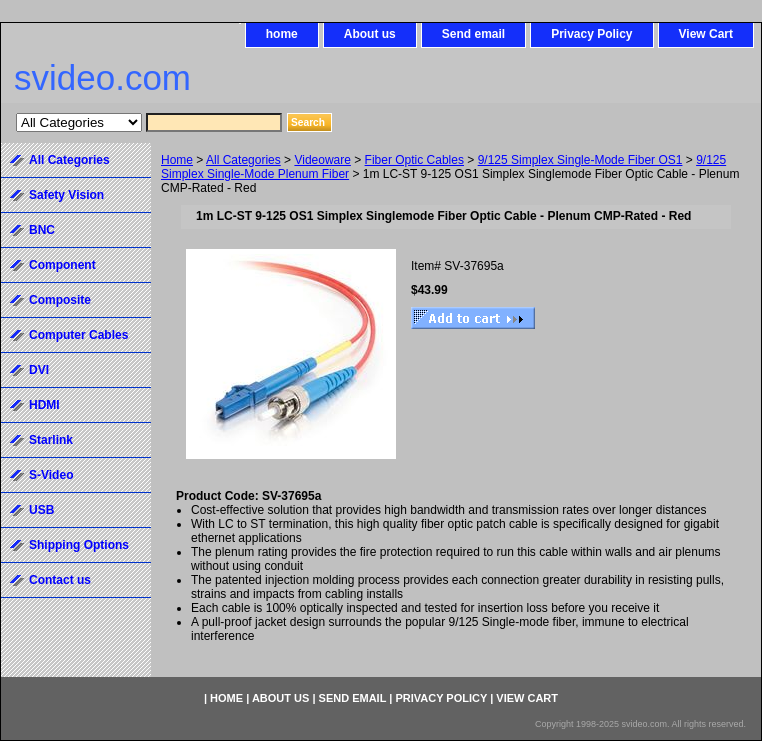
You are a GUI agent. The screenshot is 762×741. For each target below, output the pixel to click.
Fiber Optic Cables (414, 160)
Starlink (51, 440)
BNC (42, 230)
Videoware (322, 160)
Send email (473, 34)
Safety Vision (66, 195)
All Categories (243, 160)
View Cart (706, 34)
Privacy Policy (591, 34)
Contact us (60, 580)
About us (370, 34)
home (282, 34)
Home (177, 160)
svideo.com (102, 77)
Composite (60, 300)
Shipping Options (79, 545)
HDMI (44, 405)
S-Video (51, 475)
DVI (39, 370)
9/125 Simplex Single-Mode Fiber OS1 (580, 160)
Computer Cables (78, 335)
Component (62, 265)
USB (41, 510)
